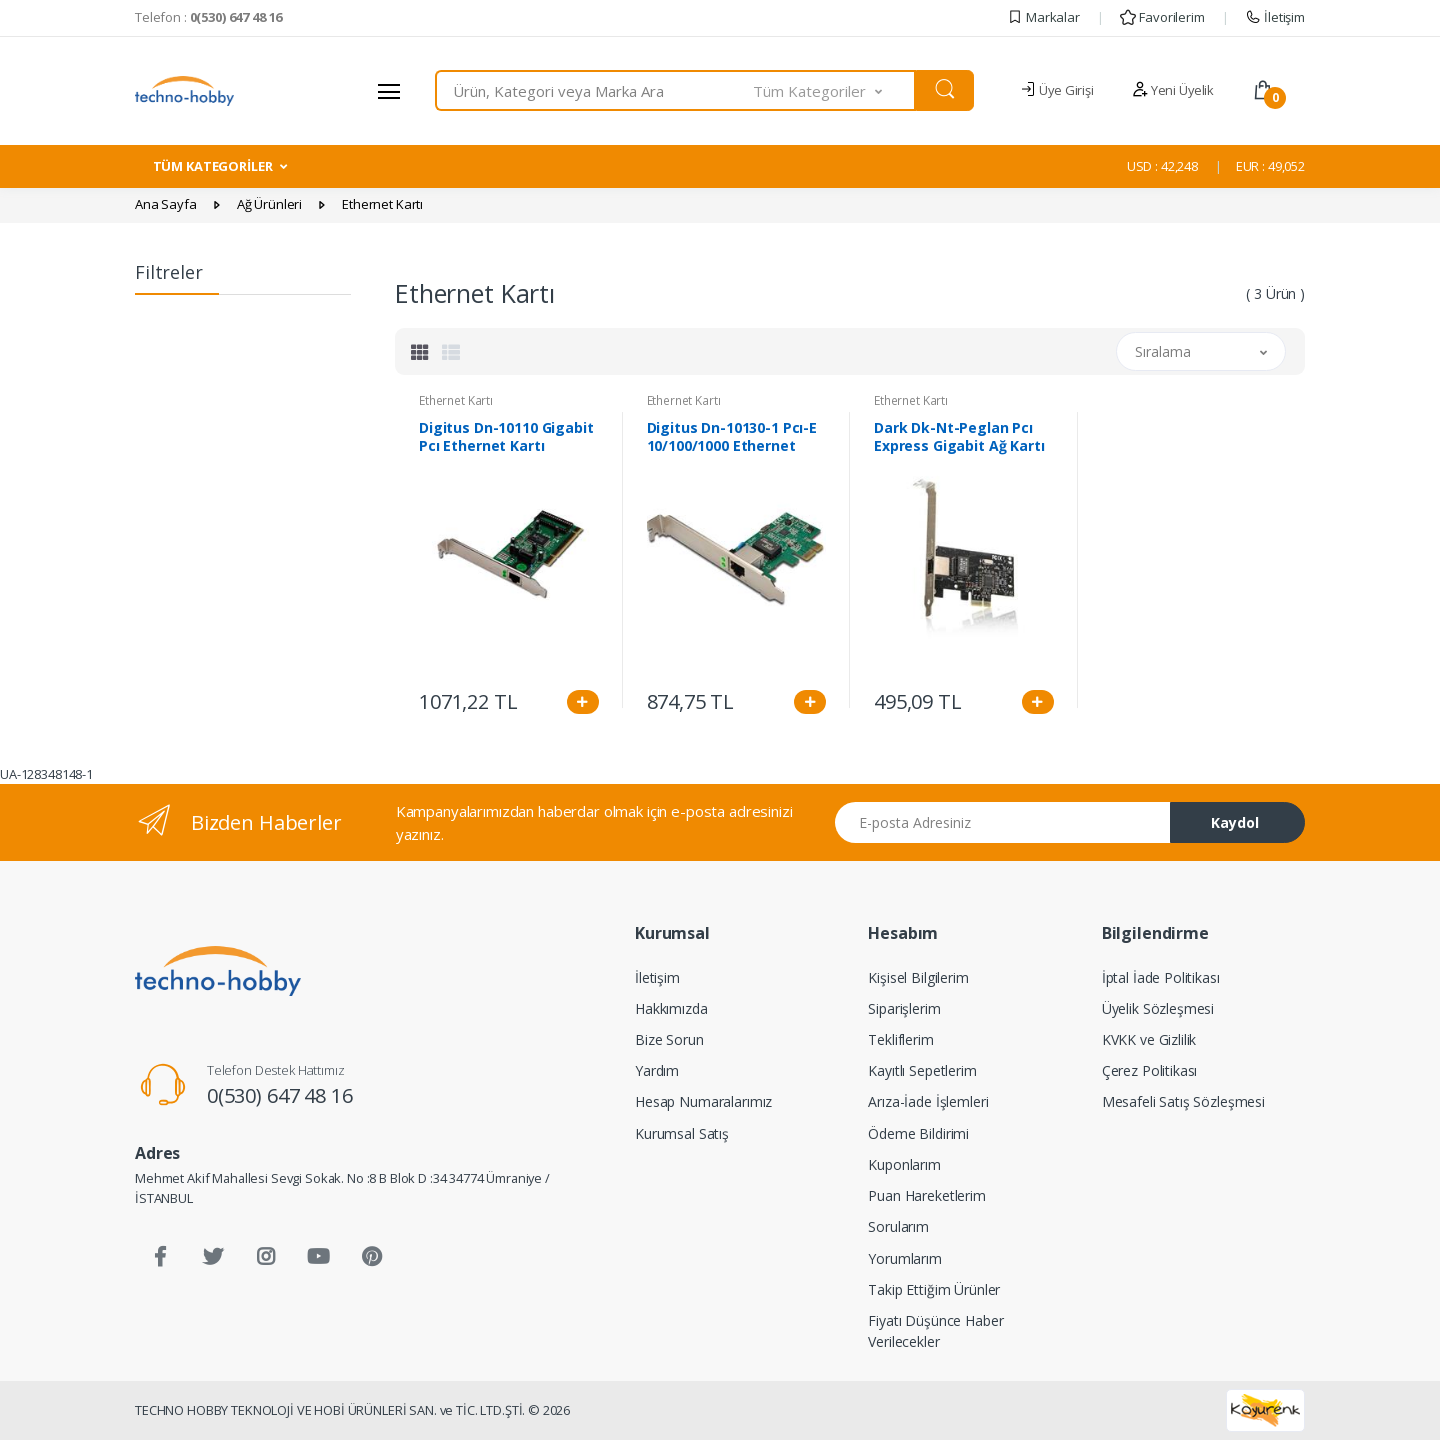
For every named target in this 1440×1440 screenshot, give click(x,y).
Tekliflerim (900, 1039)
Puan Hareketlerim (927, 1195)
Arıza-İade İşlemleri (928, 1101)
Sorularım (898, 1226)
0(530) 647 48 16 (280, 1095)
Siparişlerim (904, 1008)
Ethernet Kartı (456, 400)
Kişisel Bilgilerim (918, 977)
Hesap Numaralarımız (703, 1101)
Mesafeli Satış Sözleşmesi (1183, 1101)
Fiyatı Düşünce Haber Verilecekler (935, 1331)
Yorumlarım (905, 1258)
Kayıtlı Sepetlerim (922, 1070)
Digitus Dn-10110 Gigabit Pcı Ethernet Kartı (506, 437)
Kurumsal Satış (682, 1133)
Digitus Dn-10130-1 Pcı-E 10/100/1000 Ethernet (732, 437)
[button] (835, 90)
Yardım (657, 1070)
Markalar (1043, 17)
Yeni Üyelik (1173, 90)
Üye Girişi (1056, 90)
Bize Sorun (669, 1039)
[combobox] (594, 90)
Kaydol (1235, 822)
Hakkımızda (671, 1008)
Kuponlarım (904, 1164)
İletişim (1275, 17)
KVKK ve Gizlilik (1149, 1039)
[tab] (420, 352)
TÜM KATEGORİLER (213, 166)
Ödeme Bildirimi (918, 1133)
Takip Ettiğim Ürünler (934, 1289)
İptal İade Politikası (1161, 977)
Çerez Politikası (1150, 1070)
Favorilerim (1162, 17)
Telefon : (208, 17)
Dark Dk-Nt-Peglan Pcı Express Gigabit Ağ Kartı (959, 437)
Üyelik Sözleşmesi (1158, 1008)
